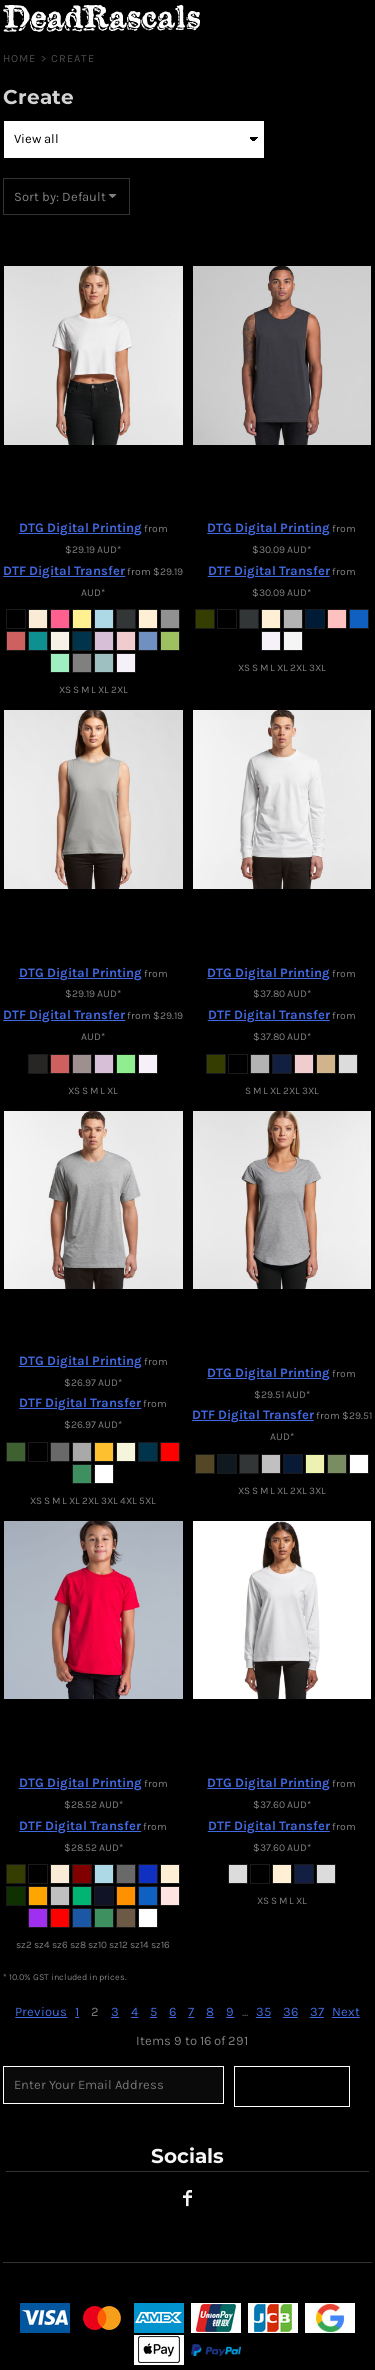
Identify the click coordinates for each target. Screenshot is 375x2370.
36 (290, 2011)
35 (263, 2011)
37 (317, 2011)
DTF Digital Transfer (64, 570)
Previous (41, 2011)
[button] (320, 20)
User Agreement (53, 2285)
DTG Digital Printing (80, 527)
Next (346, 2011)
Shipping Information (283, 2285)
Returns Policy (160, 2285)
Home (19, 58)
